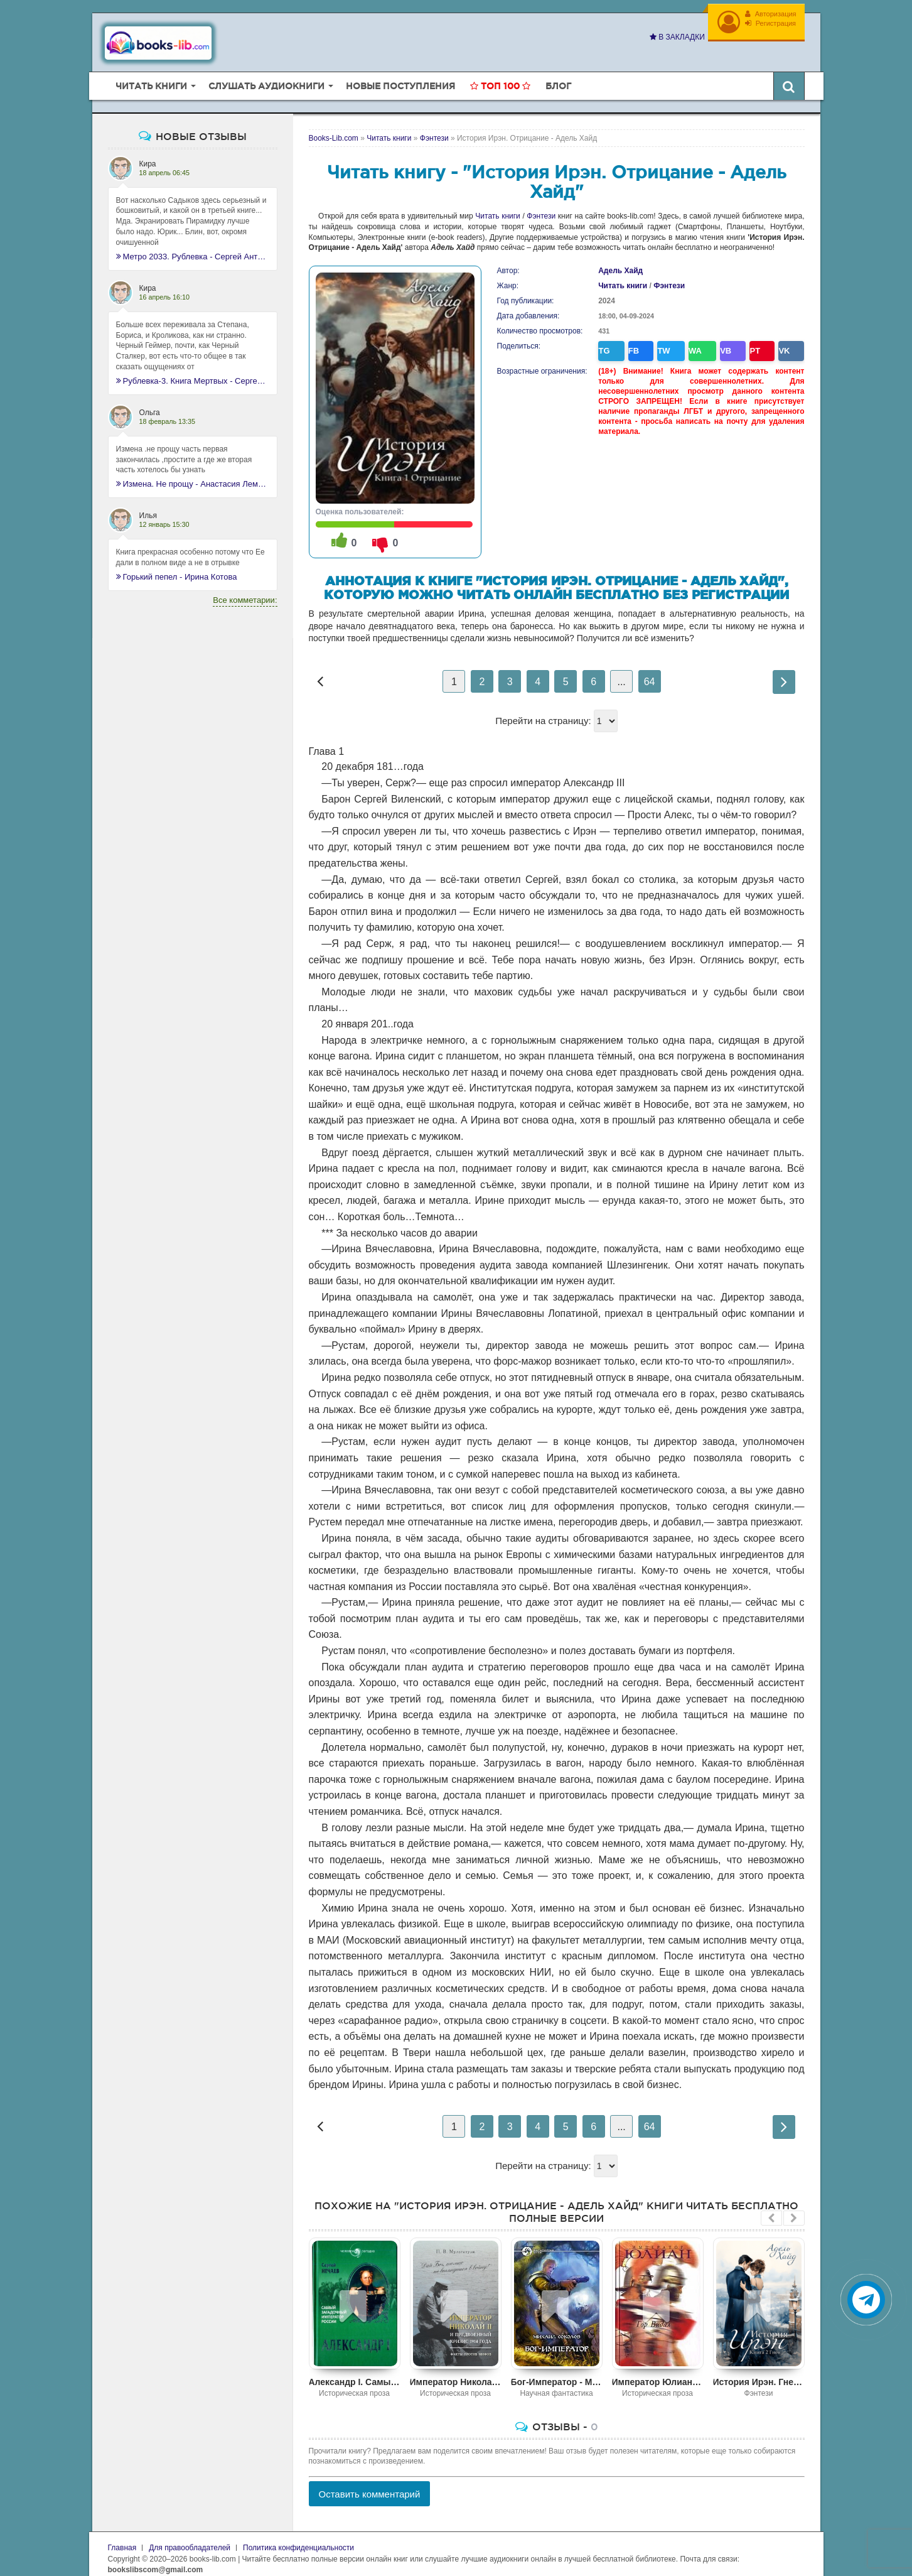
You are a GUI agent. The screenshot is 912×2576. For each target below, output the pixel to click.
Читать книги (497, 207)
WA (692, 340)
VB (719, 340)
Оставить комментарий (370, 2485)
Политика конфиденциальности (298, 2539)
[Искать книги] (789, 76)
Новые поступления (400, 77)
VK (772, 340)
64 (649, 673)
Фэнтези (541, 207)
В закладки (672, 37)
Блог (558, 77)
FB (636, 340)
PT (746, 340)
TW (664, 340)
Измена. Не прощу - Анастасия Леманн (192, 475)
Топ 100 (500, 77)
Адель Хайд (620, 261)
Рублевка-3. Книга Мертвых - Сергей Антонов (192, 371)
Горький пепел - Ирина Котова (176, 568)
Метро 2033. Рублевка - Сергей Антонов (192, 247)
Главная (122, 2539)
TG (609, 340)
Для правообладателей (189, 2539)
